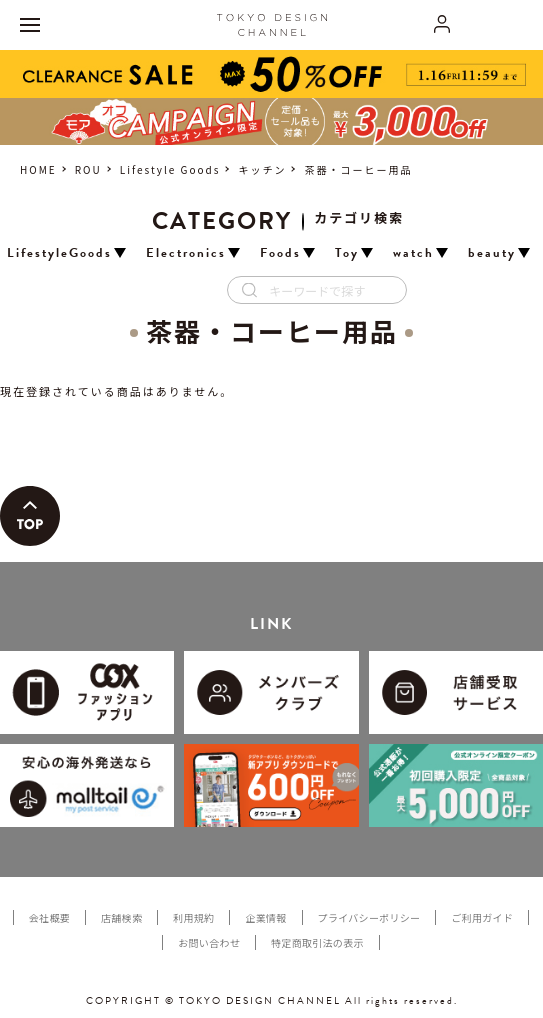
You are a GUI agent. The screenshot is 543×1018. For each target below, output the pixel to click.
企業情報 (265, 917)
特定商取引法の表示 (317, 942)
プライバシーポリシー (369, 917)
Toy (347, 253)
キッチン (262, 169)
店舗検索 (121, 917)
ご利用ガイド (482, 917)
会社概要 (49, 917)
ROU (88, 169)
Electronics (186, 253)
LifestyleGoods (59, 253)
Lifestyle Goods (170, 169)
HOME (38, 169)
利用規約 (193, 917)
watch (413, 253)
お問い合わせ (209, 942)
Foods (280, 253)
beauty (492, 253)
